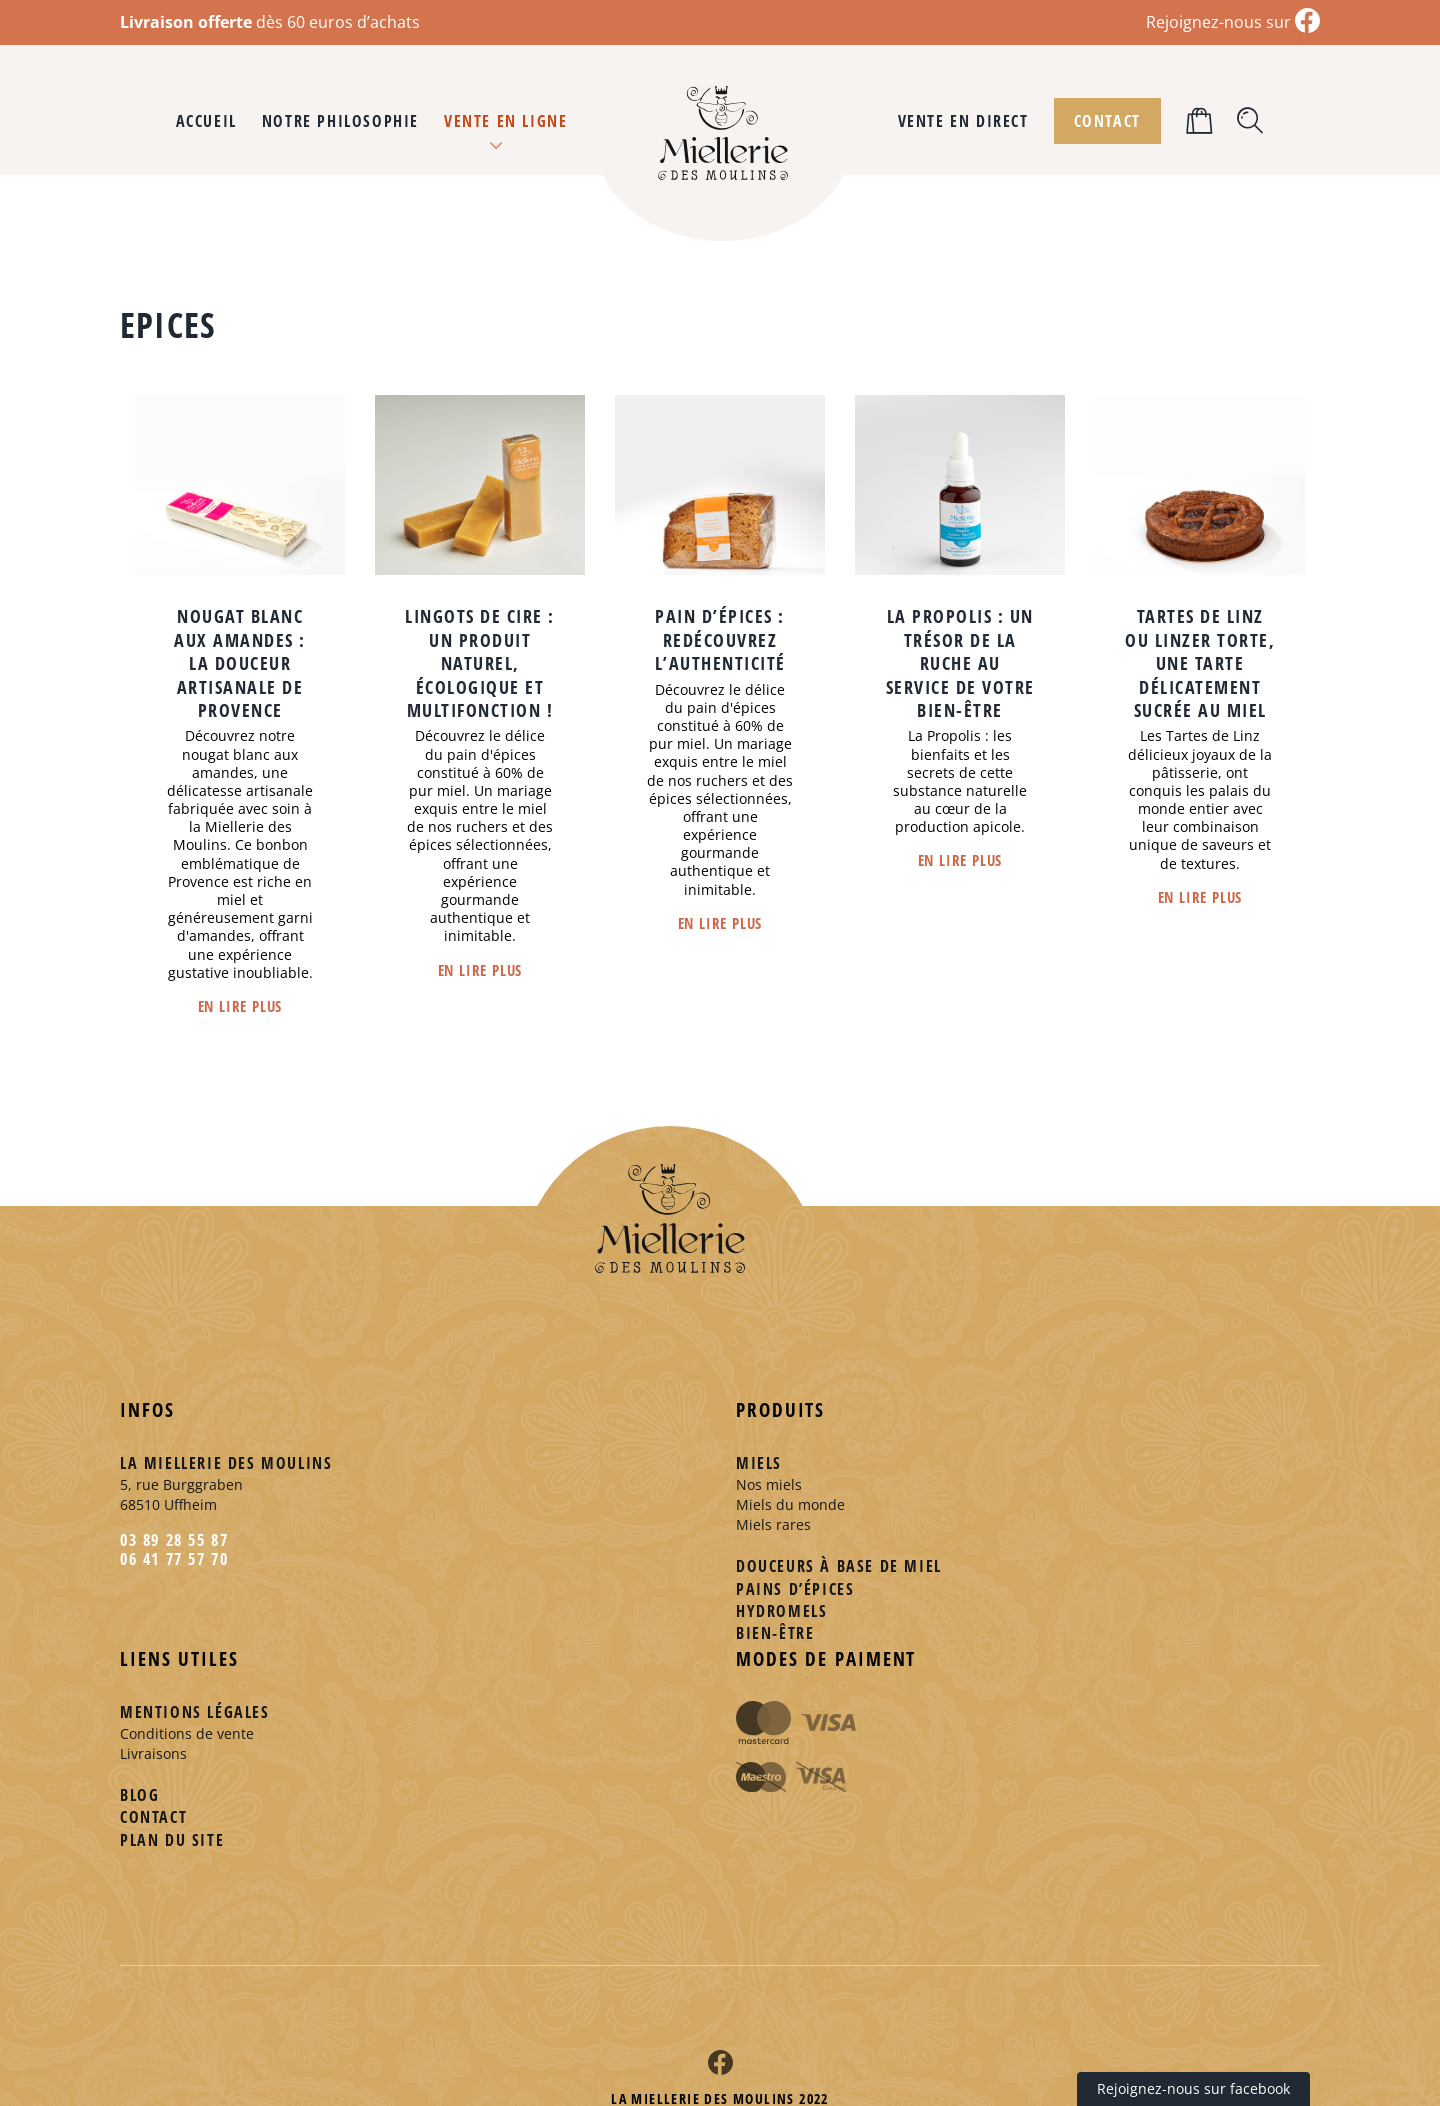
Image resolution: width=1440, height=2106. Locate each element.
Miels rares (773, 1524)
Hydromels (781, 1611)
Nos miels (769, 1484)
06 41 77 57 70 (174, 1559)
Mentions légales (195, 1712)
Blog (139, 1795)
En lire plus (240, 1006)
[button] (1251, 121)
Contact (153, 1817)
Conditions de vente (187, 1733)
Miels (759, 1463)
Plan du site (172, 1840)
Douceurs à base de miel (839, 1566)
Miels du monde (790, 1504)
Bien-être (775, 1633)
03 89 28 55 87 (174, 1540)
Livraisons (153, 1753)
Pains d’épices (795, 1589)
